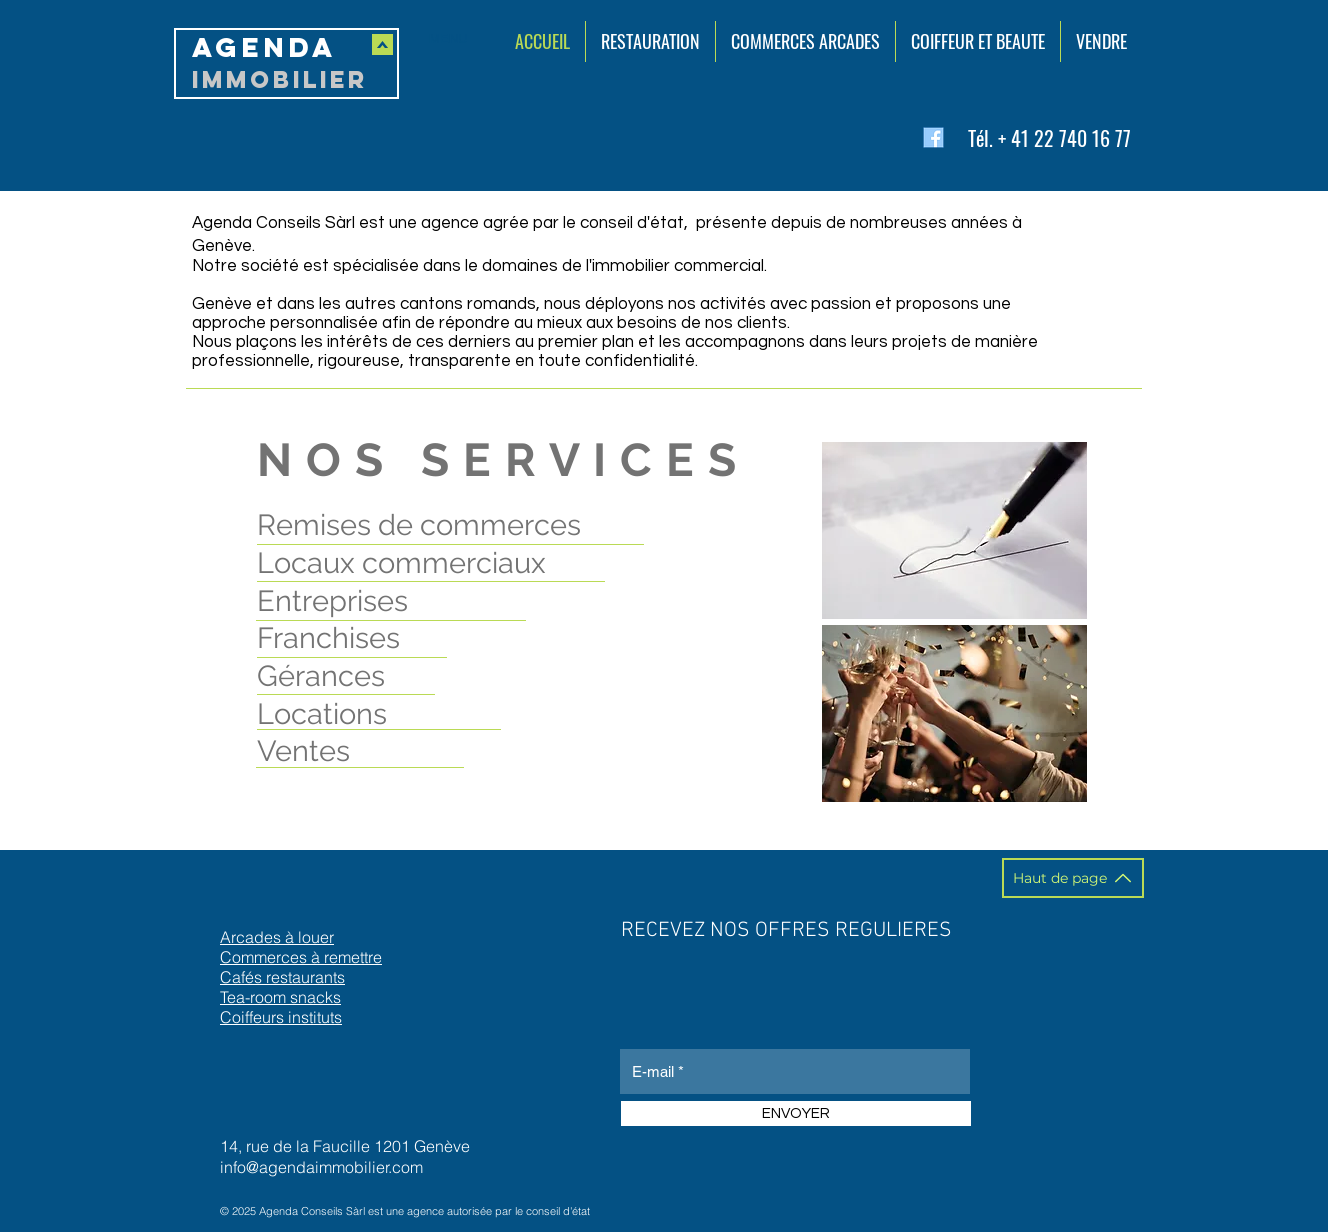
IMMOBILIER (280, 79)
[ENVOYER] (796, 1113)
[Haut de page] (1073, 878)
